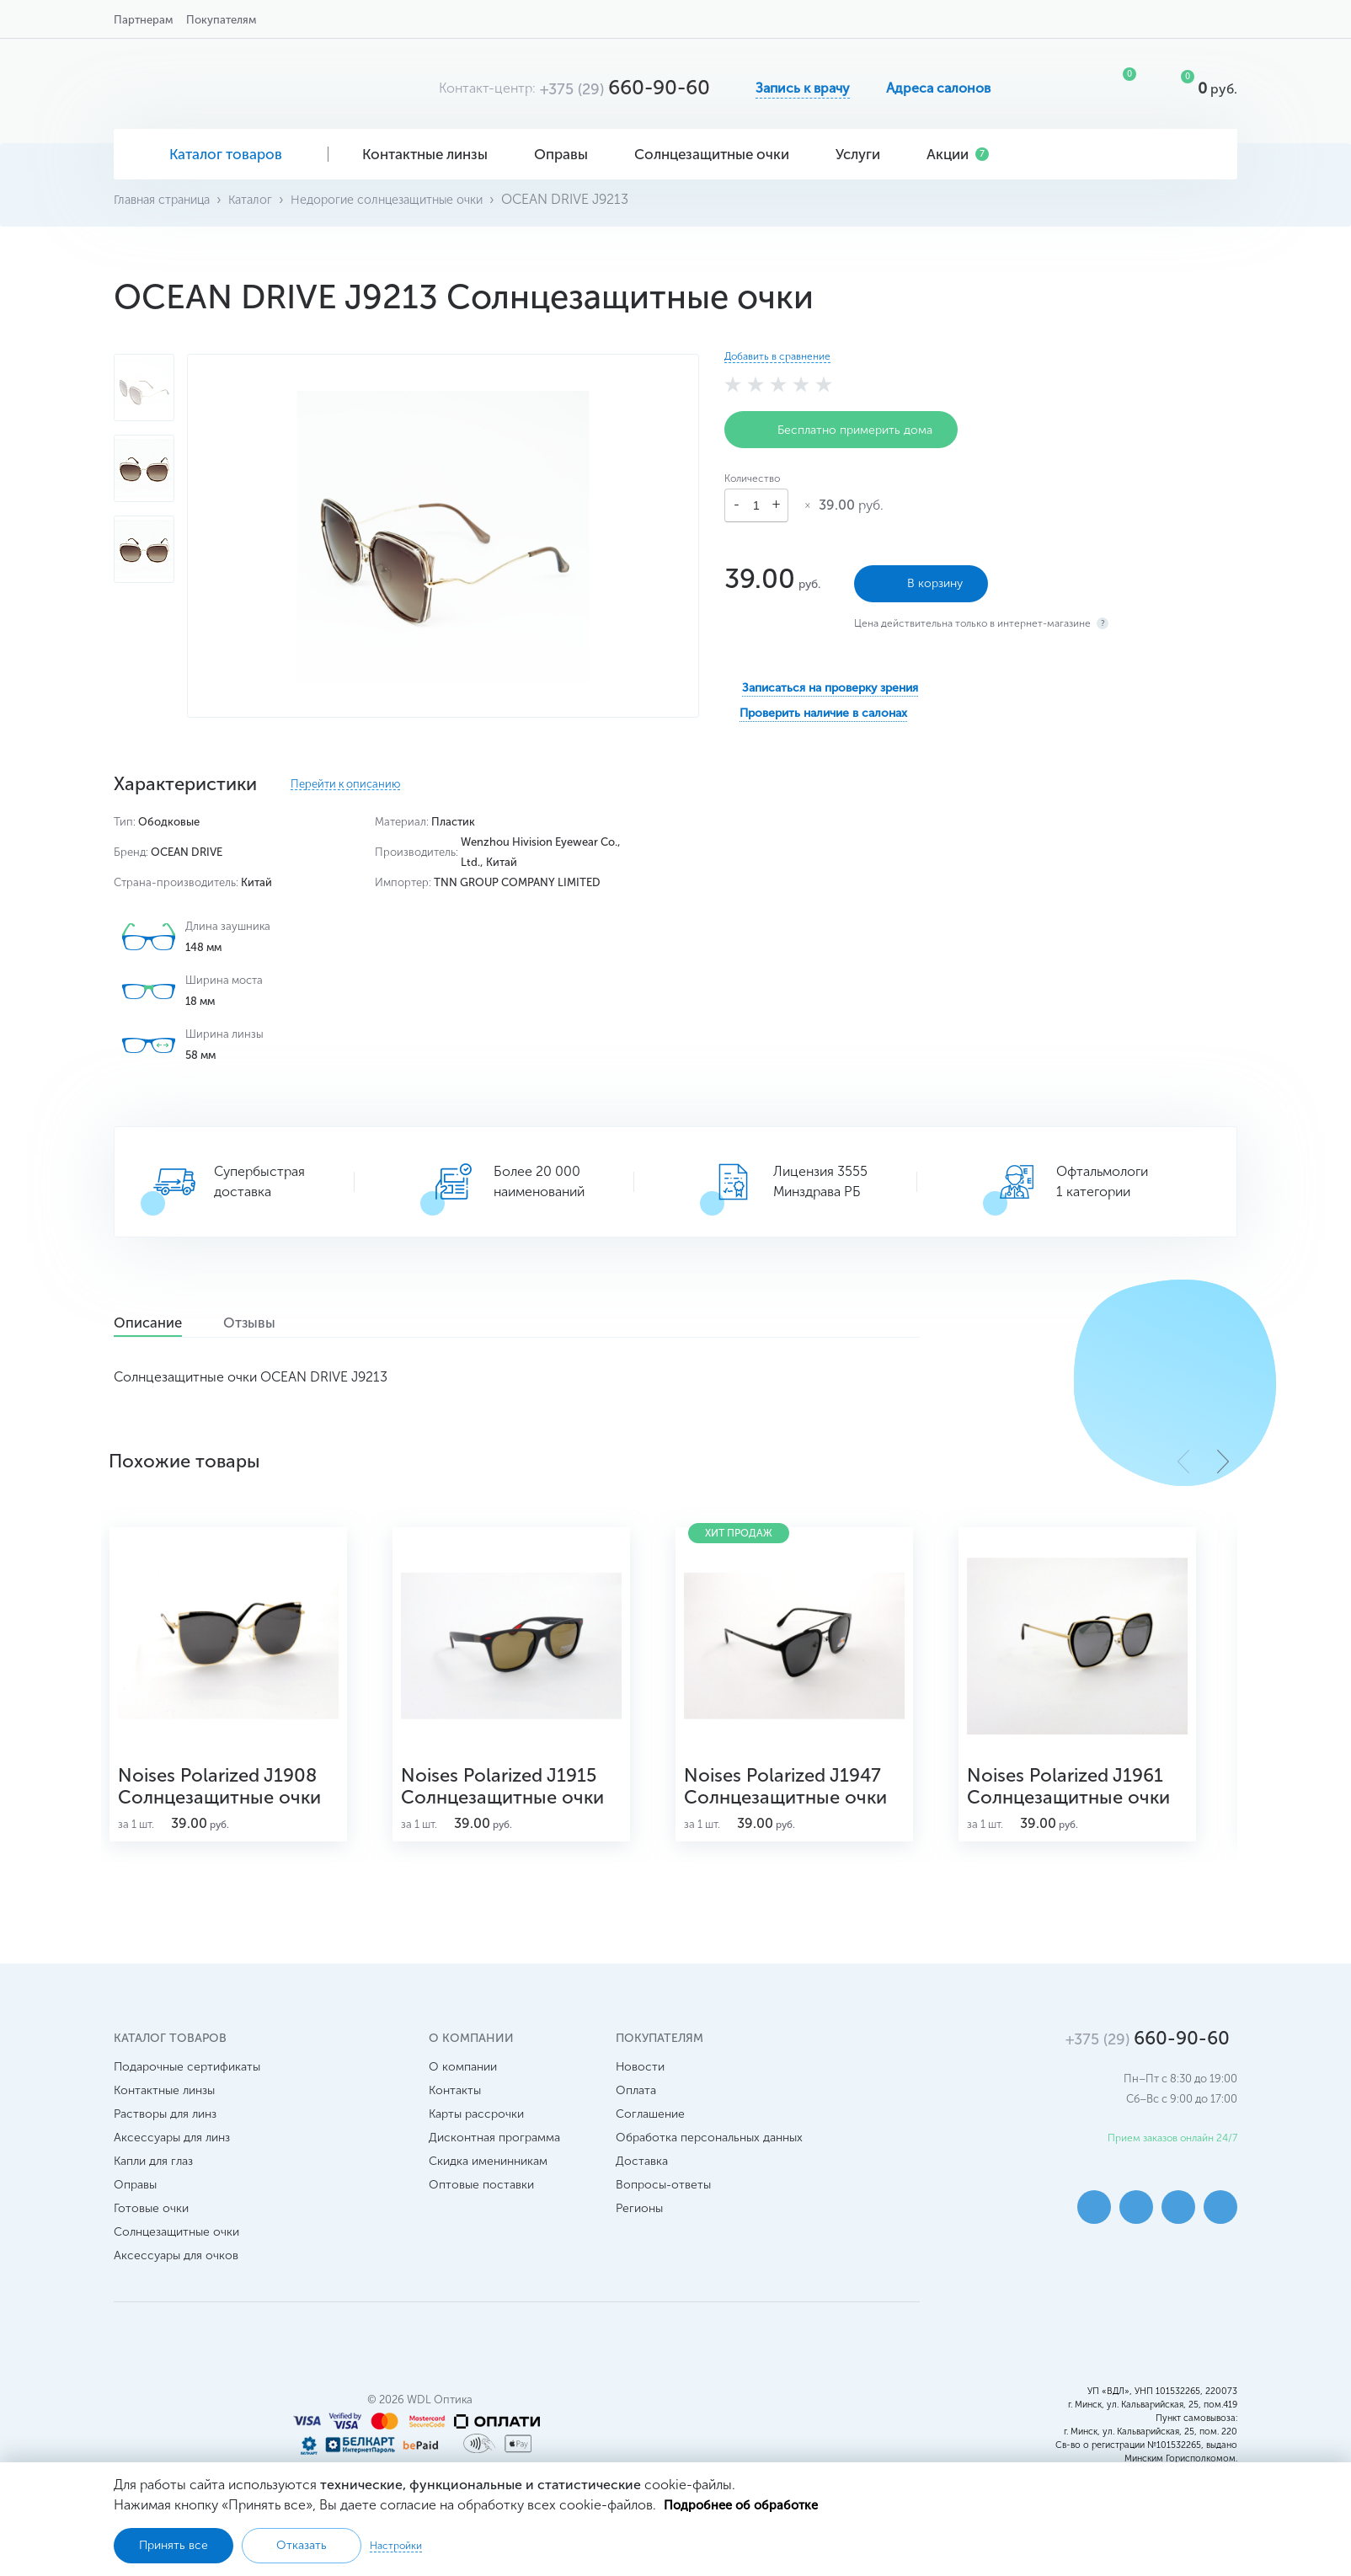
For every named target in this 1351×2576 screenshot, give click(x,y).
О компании (463, 2098)
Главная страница (168, 199)
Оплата (636, 2121)
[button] (1223, 1460)
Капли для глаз (153, 2192)
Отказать (301, 2545)
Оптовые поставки (481, 2216)
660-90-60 (625, 87)
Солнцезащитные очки (718, 154)
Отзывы (289, 1323)
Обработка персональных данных (709, 2169)
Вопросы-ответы (663, 2216)
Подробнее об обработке (747, 2503)
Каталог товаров (221, 154)
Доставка (642, 2192)
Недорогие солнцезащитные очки (414, 199)
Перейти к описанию (345, 784)
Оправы (567, 154)
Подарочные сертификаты (187, 2098)
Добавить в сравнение (777, 356)
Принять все (173, 2545)
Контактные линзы (431, 154)
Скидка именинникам (488, 2192)
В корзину (921, 576)
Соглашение (650, 2145)
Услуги (864, 154)
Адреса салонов (938, 88)
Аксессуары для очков (176, 2286)
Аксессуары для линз (172, 2169)
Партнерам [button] (143, 19)
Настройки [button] (396, 2545)
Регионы (639, 2239)
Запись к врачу (803, 88)
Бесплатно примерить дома (841, 429)
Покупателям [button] (221, 19)
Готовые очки (151, 2239)
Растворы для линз (165, 2145)
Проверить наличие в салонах (823, 705)
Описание (162, 1323)
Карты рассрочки (476, 2145)
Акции (957, 154)
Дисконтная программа (494, 2169)
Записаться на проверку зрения (830, 680)
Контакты (455, 2121)
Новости (640, 2098)
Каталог (265, 199)
